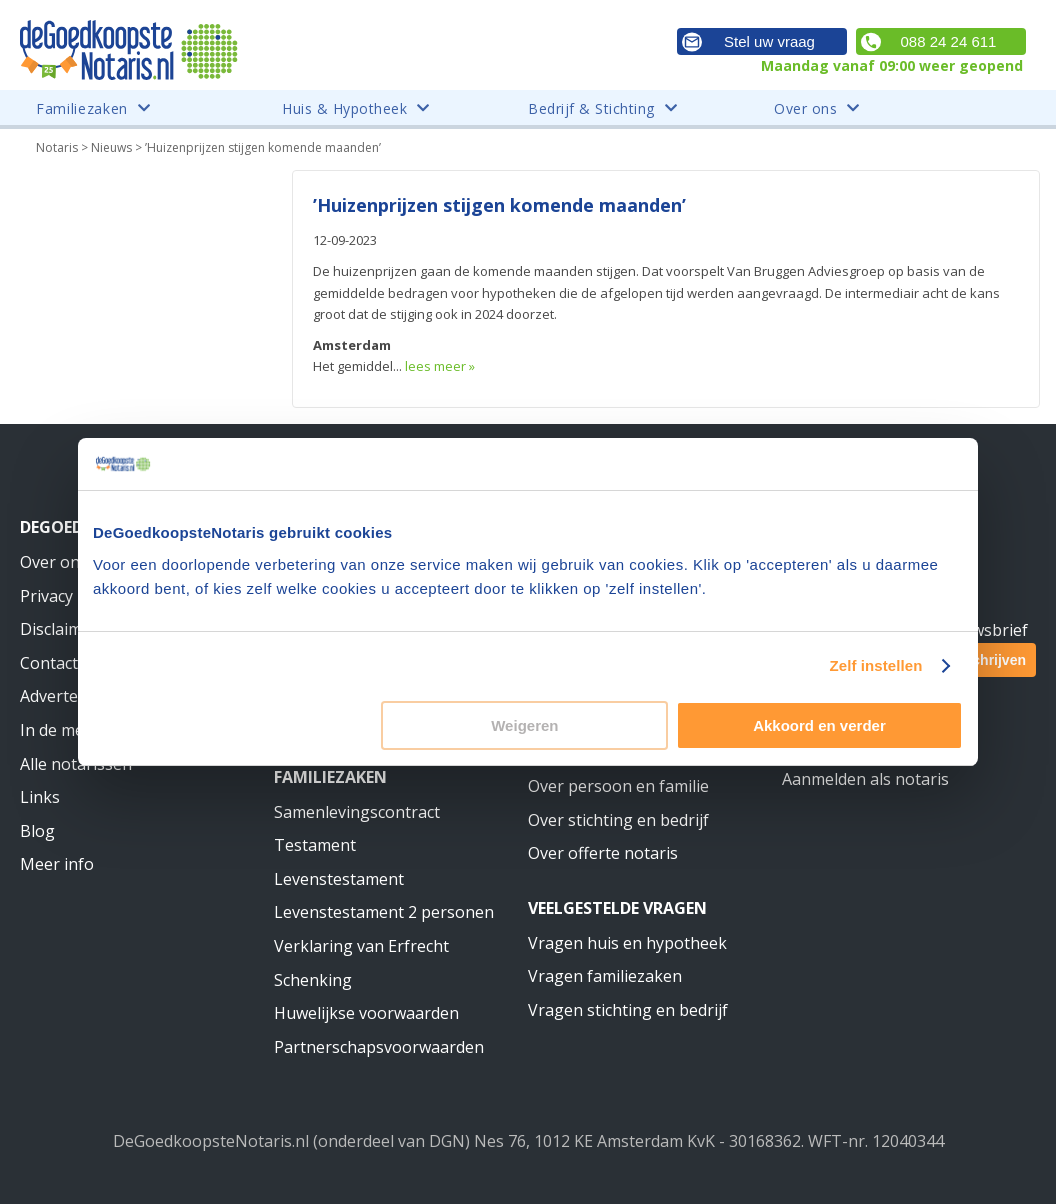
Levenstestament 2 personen (384, 912)
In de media (63, 730)
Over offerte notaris (603, 853)
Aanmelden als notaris (865, 779)
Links (40, 797)
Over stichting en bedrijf (618, 820)
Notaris (57, 147)
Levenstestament (339, 879)
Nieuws (111, 147)
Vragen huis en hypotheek (627, 943)
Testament (315, 845)
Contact (49, 663)
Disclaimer (59, 629)
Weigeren (524, 725)
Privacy (46, 596)
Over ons (54, 562)
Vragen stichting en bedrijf (628, 1010)
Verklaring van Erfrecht (361, 946)
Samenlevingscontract (357, 812)
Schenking (313, 980)
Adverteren (62, 696)
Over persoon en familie (618, 786)
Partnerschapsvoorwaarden (379, 1047)
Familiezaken (330, 777)
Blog (37, 831)
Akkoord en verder (819, 725)
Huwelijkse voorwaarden (366, 1013)
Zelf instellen (875, 665)
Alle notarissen (76, 764)
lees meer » (440, 366)
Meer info (57, 864)
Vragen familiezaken (605, 976)
